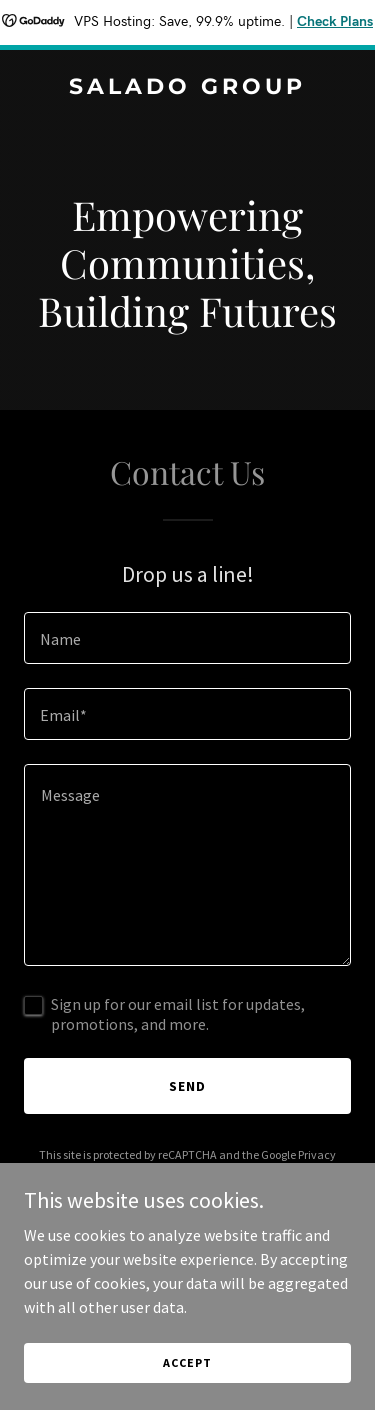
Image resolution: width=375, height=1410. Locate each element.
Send (187, 1086)
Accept (187, 1389)
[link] (187, 88)
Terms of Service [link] (199, 1172)
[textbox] (187, 638)
